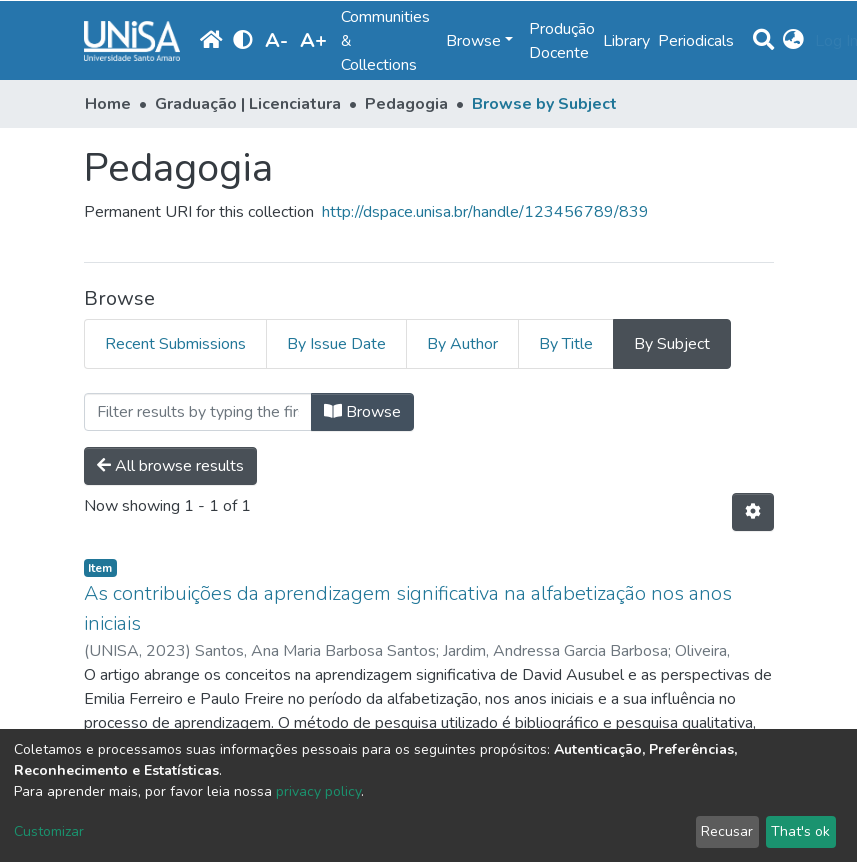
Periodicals (696, 41)
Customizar (49, 831)
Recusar (727, 831)
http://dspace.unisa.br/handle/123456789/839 (485, 212)
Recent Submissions (175, 344)
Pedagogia (406, 104)
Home (108, 104)
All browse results (170, 466)
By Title (566, 344)
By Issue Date (336, 344)
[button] (794, 41)
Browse (362, 412)
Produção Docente (562, 41)
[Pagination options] (753, 512)
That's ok (800, 831)
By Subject (672, 344)
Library (626, 41)
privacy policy (318, 791)
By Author (462, 344)
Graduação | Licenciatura (248, 104)
